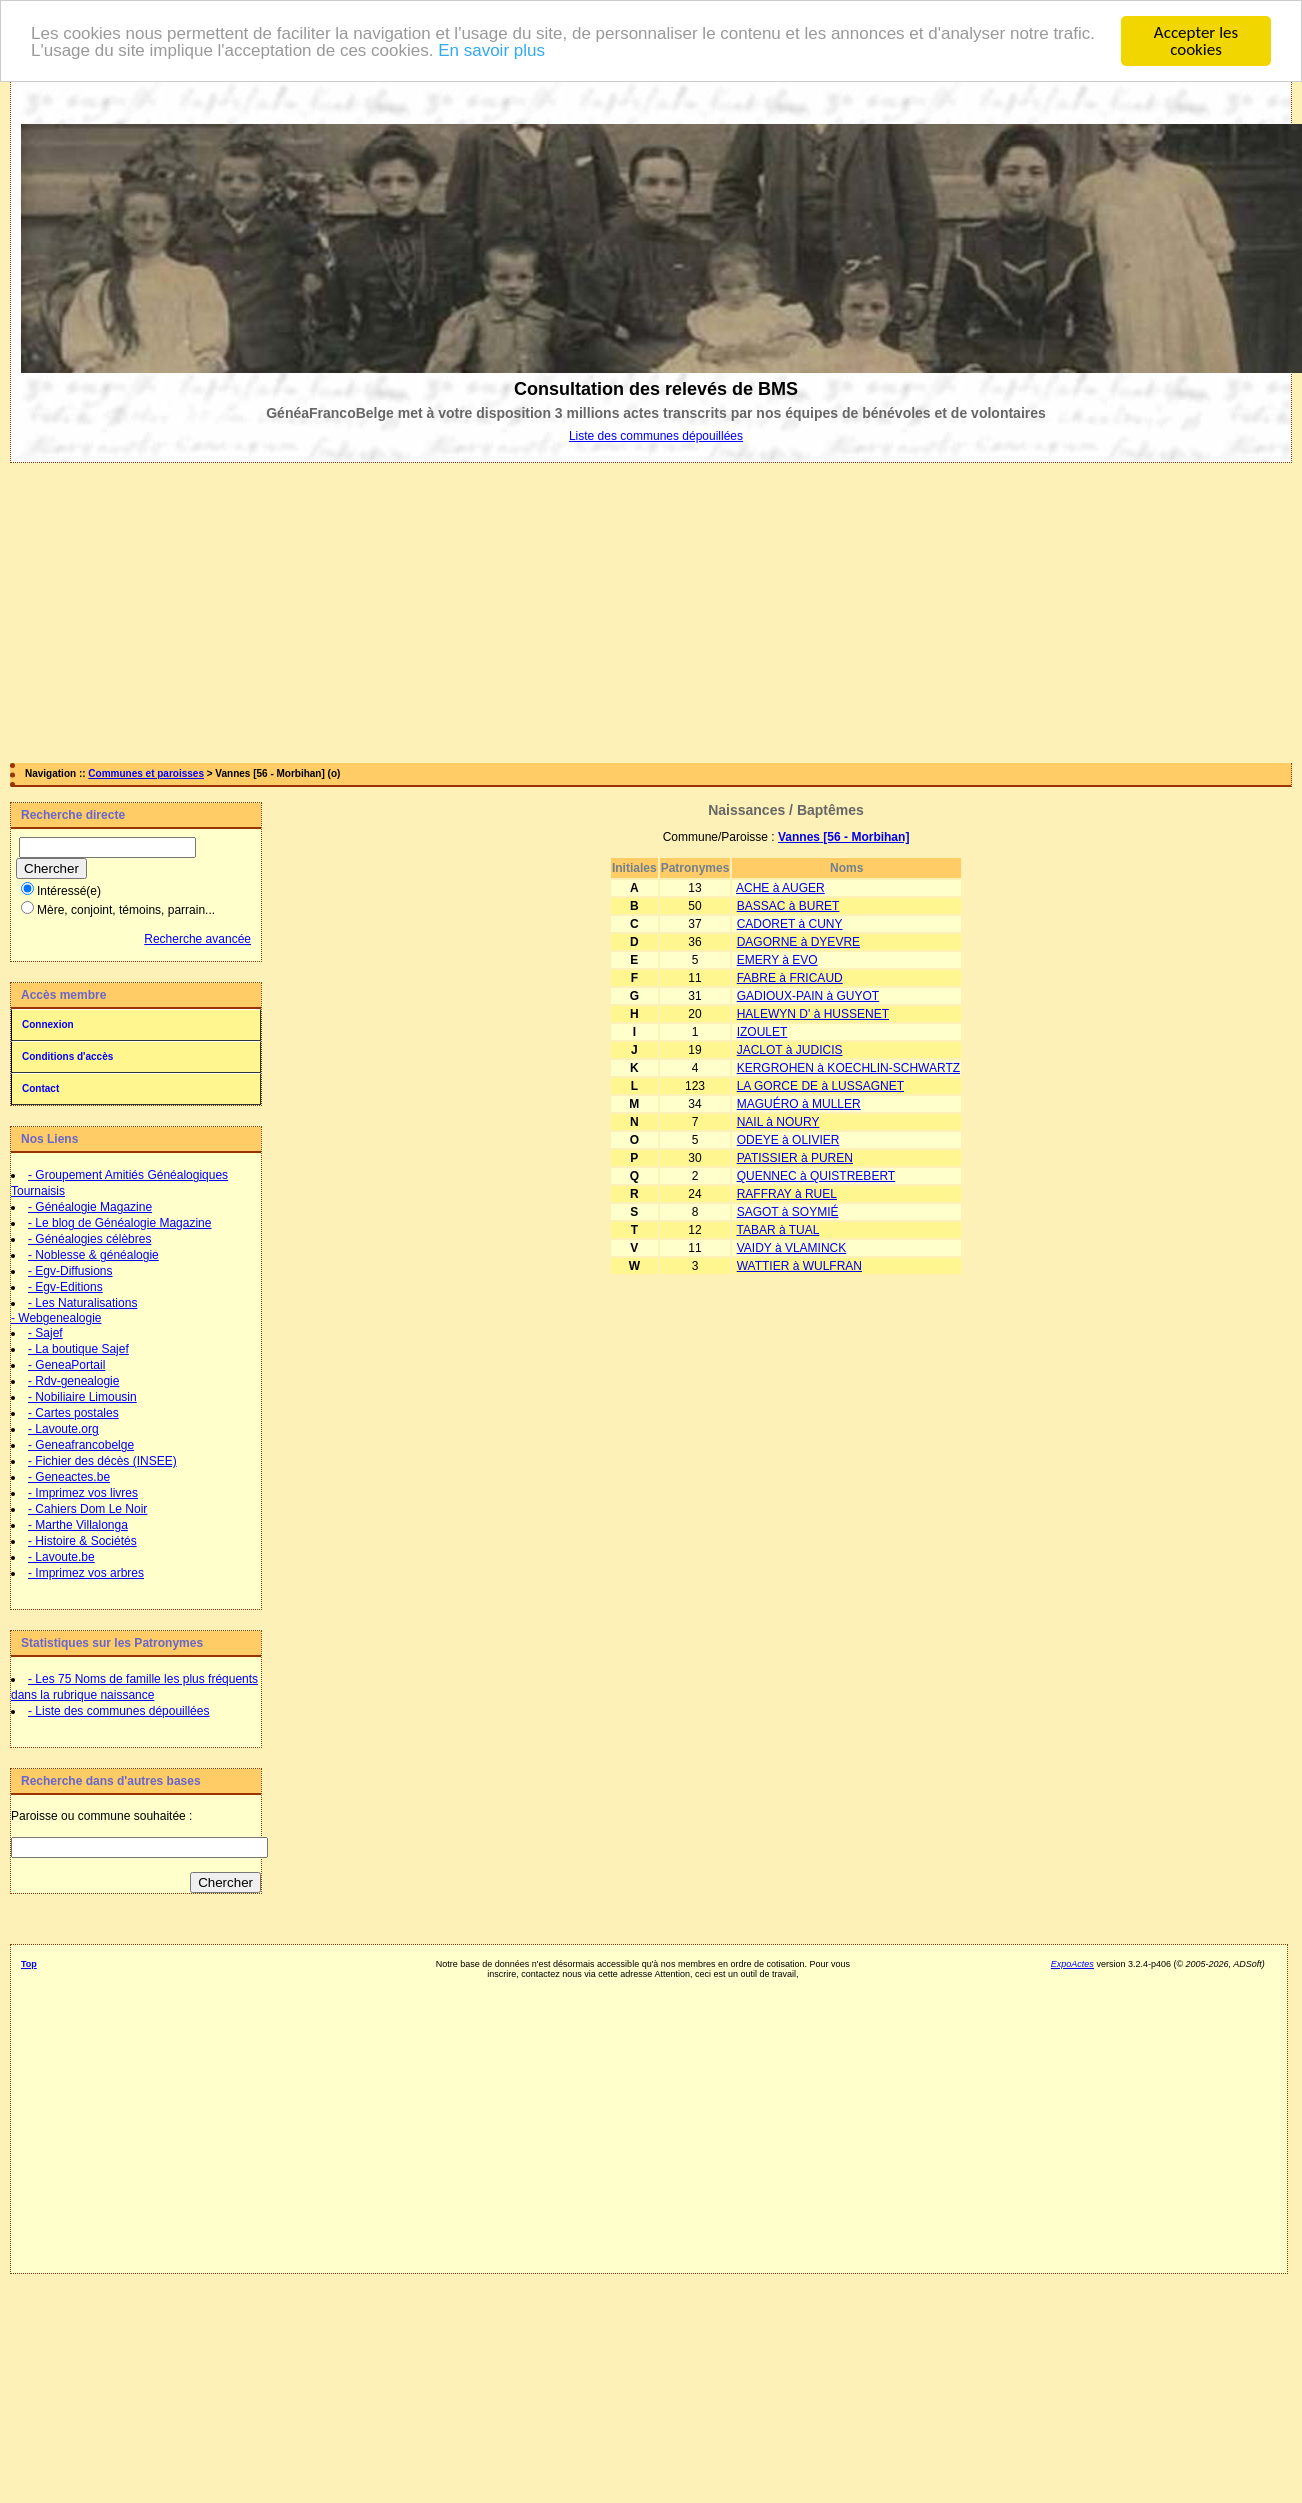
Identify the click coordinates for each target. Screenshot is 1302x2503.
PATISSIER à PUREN (795, 1158)
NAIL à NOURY (778, 1122)
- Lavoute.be (61, 1557)
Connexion (48, 1024)
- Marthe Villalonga (78, 1525)
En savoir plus (491, 49)
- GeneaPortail (66, 1365)
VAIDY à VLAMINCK (792, 1248)
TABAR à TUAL (777, 1230)
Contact (40, 1088)
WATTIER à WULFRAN (799, 1266)
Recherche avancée (197, 939)
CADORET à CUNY (790, 924)
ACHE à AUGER (780, 888)
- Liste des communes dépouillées (118, 1711)
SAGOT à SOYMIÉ (788, 1212)
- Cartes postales (73, 1413)
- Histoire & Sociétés (82, 1541)
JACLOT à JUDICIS (790, 1050)
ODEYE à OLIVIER (788, 1140)
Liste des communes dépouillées (656, 436)
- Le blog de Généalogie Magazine (119, 1223)
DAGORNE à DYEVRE (798, 942)
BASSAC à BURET (788, 906)
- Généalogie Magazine (90, 1207)
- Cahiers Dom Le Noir (87, 1509)
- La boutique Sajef (78, 1349)
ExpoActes (1072, 1964)
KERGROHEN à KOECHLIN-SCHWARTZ (848, 1068)
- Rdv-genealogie (73, 1381)
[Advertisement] (651, 613)
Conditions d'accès (67, 1056)
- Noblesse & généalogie (93, 1255)
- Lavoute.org (63, 1429)
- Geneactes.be (69, 1477)
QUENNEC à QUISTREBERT (816, 1176)
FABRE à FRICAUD (790, 978)
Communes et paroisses (146, 773)
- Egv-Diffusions (70, 1271)
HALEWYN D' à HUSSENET (813, 1014)
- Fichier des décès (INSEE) (102, 1461)
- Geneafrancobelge (81, 1445)
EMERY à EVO (777, 960)
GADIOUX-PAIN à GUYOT (808, 996)
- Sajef (45, 1333)
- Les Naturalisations (82, 1303)
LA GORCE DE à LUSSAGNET (820, 1086)
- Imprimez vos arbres (86, 1573)
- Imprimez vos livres (83, 1493)
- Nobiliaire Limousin (82, 1397)
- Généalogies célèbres (89, 1239)
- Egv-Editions (65, 1287)
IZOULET (762, 1032)
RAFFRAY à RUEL (787, 1194)
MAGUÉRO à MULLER (799, 1104)
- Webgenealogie (56, 1318)
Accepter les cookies (1196, 41)
